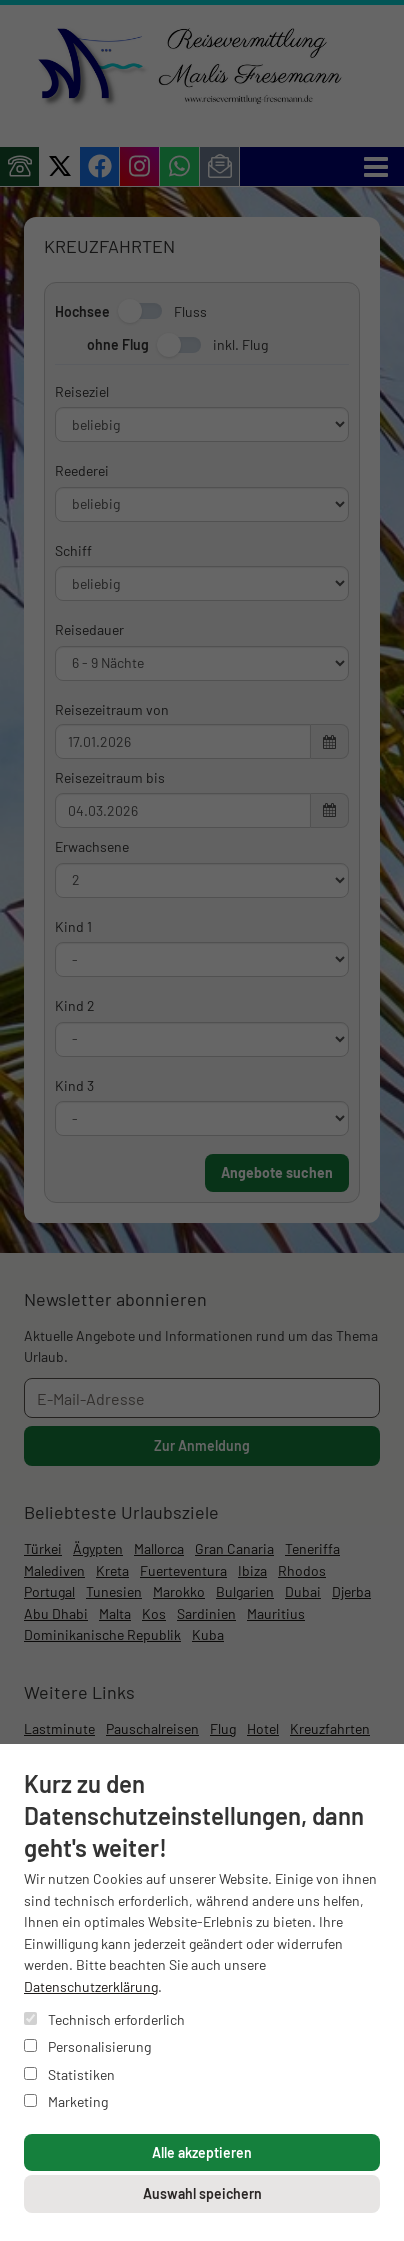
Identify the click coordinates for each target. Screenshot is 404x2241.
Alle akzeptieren (202, 2152)
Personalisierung (87, 2046)
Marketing (66, 2101)
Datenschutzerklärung (91, 1986)
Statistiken (69, 2074)
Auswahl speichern (202, 2193)
